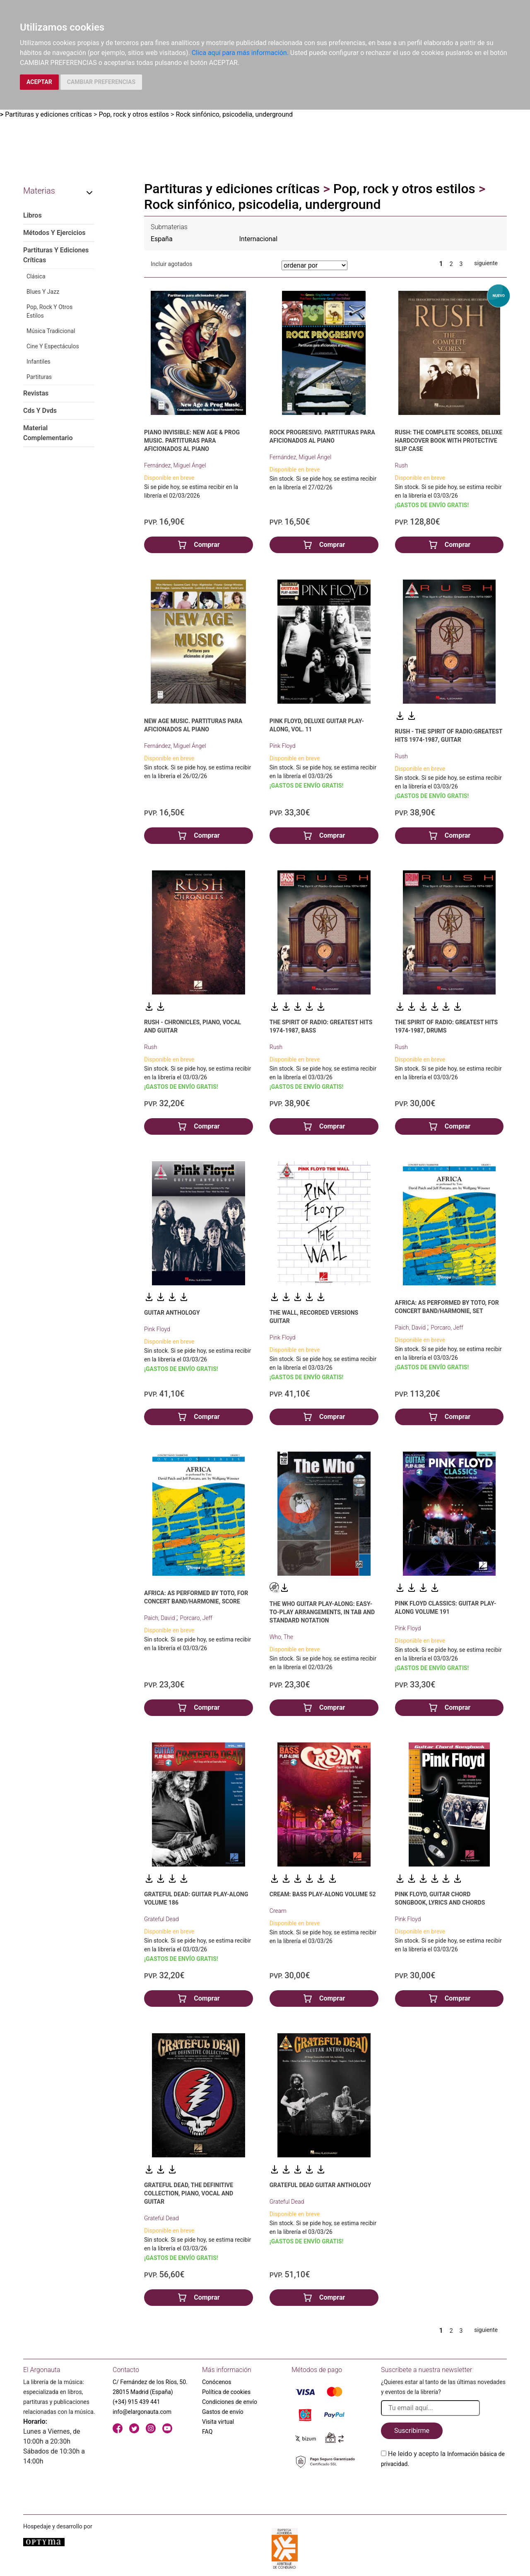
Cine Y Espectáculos (52, 346)
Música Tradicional (50, 331)
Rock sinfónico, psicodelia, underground (234, 114)
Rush (401, 465)
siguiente (486, 263)
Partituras (39, 377)
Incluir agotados (171, 264)
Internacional (258, 239)
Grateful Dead (161, 1919)
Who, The (281, 1637)
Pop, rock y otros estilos (134, 114)
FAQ (207, 2431)
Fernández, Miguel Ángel (175, 465)
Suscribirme (411, 2431)
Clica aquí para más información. (240, 53)
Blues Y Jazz (42, 291)
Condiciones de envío (229, 2402)
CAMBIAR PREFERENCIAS (101, 82)
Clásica (36, 276)
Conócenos (216, 2382)
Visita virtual (218, 2421)
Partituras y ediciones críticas (48, 114)
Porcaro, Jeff (447, 1327)
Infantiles (38, 361)
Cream (278, 1910)
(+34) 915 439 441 (136, 2402)
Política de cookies (226, 2392)
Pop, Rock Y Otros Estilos (49, 311)
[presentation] (444, 2488)
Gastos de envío (222, 2411)
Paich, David (411, 1327)
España (162, 239)
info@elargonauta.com (142, 2411)
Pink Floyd (283, 746)
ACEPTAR (39, 82)
